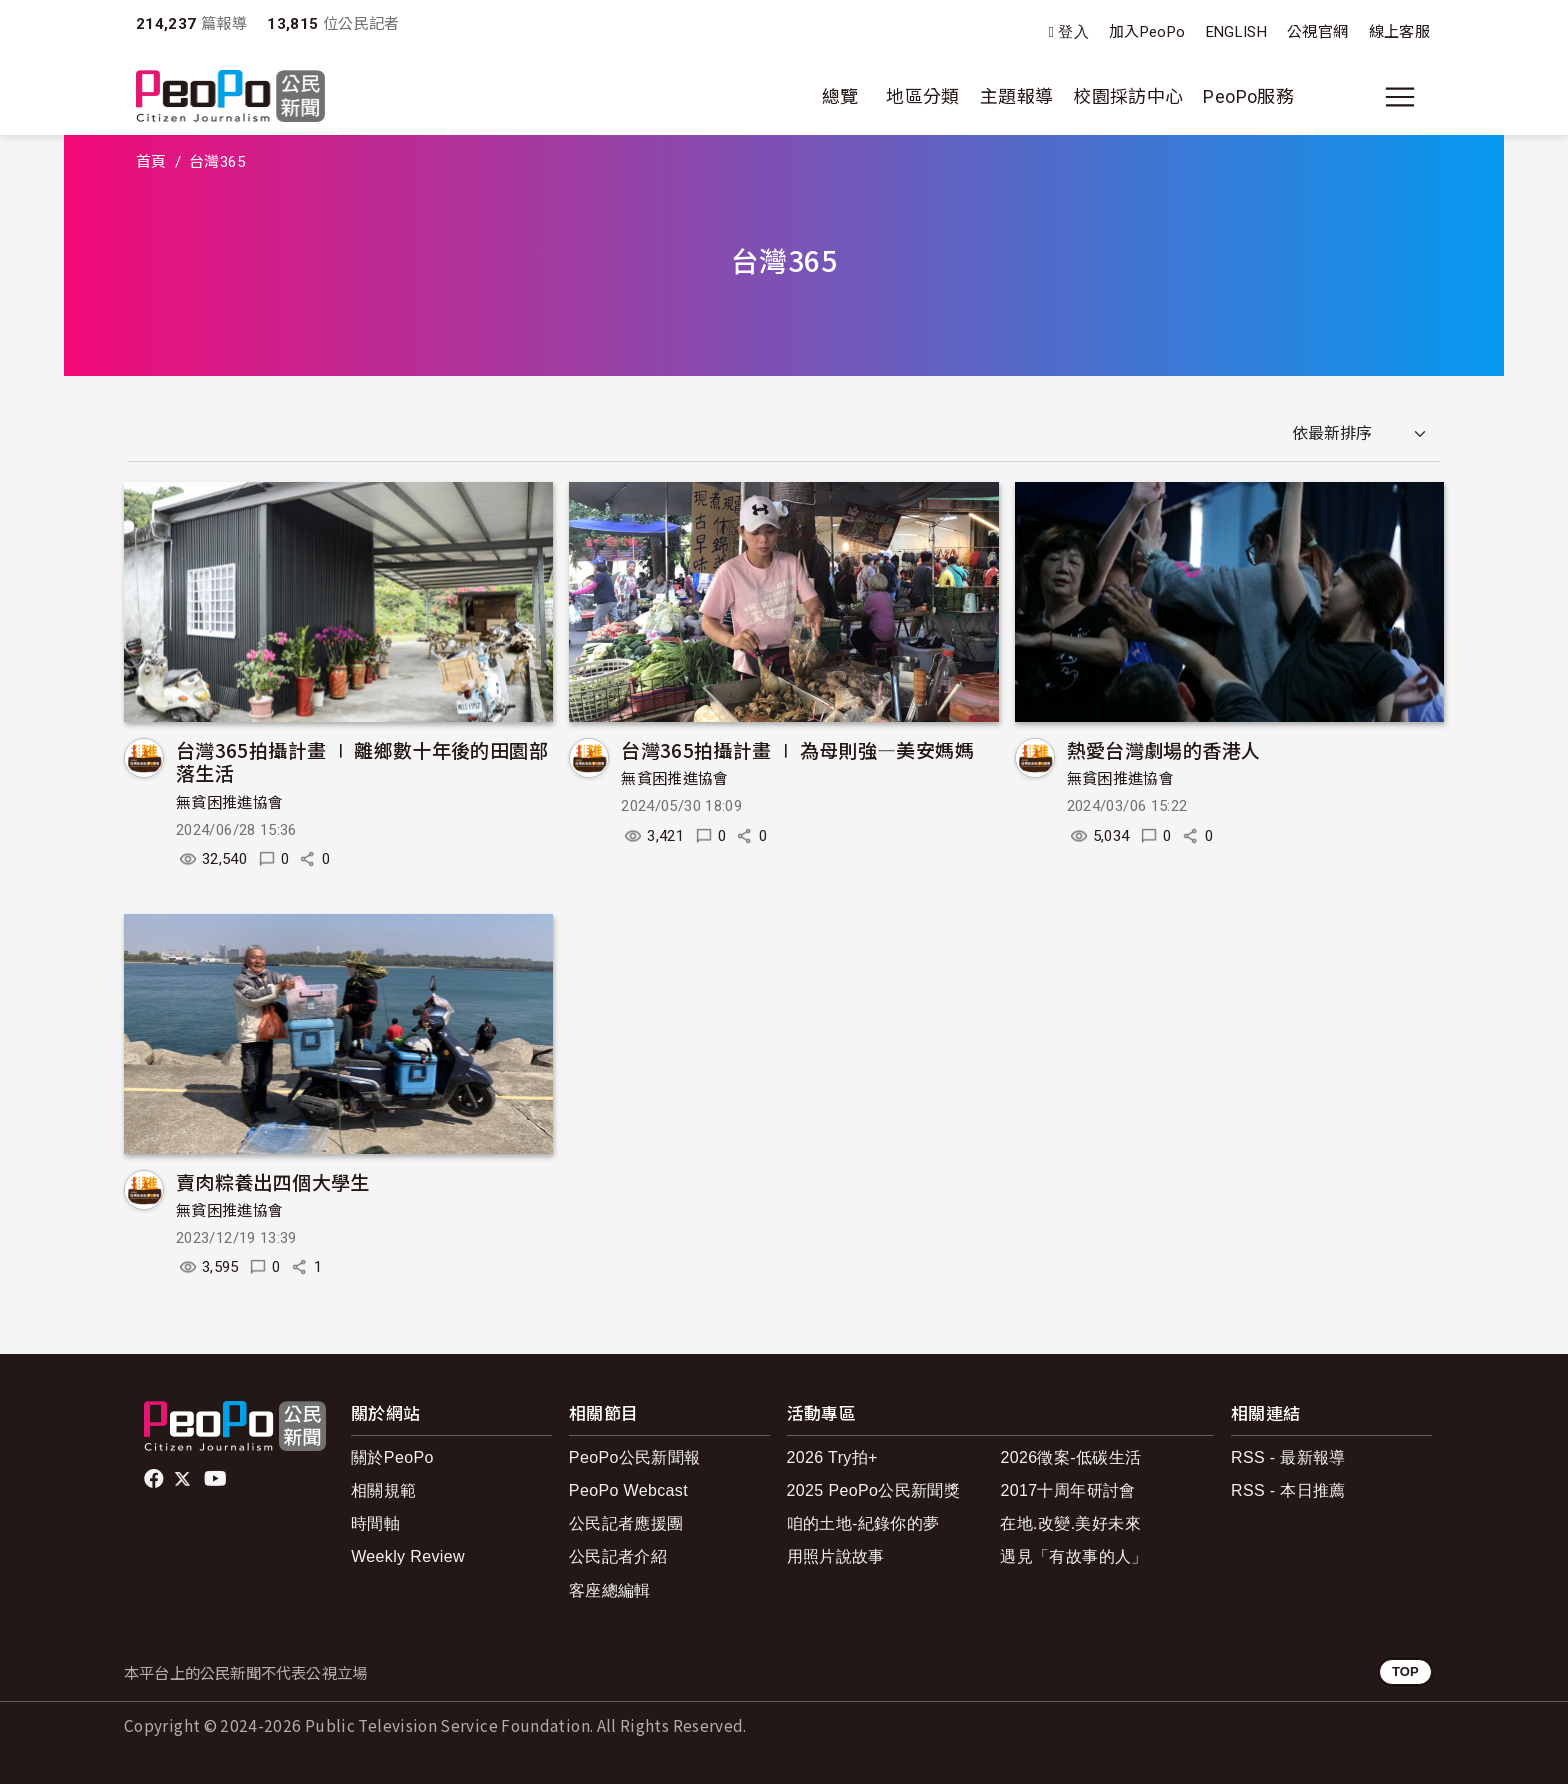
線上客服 (1399, 32)
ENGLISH (1237, 32)
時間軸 (375, 1523)
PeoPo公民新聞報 (635, 1457)
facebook (155, 1479)
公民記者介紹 (618, 1556)
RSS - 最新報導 (1288, 1457)
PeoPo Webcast (628, 1490)
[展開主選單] (1400, 97)
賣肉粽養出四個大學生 (273, 1181)
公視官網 (1317, 32)
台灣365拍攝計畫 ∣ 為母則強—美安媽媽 (797, 749)
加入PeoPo (1147, 32)
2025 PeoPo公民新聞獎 (873, 1490)
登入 (1073, 32)
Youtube (217, 1479)
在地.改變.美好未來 (1070, 1523)
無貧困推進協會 (230, 803)
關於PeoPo (392, 1457)
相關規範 (383, 1490)
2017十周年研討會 (1067, 1490)
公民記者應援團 (626, 1523)
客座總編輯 (610, 1590)
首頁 (151, 162)
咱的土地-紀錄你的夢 (863, 1523)
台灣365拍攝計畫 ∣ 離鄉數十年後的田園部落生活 (362, 761)
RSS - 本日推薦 (1288, 1490)
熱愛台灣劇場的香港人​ (1164, 749)
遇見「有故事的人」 (1073, 1556)
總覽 (840, 96)
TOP (1405, 1671)
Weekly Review (408, 1556)
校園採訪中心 (1128, 96)
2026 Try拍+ (832, 1457)
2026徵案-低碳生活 (1070, 1457)
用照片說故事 (836, 1556)
